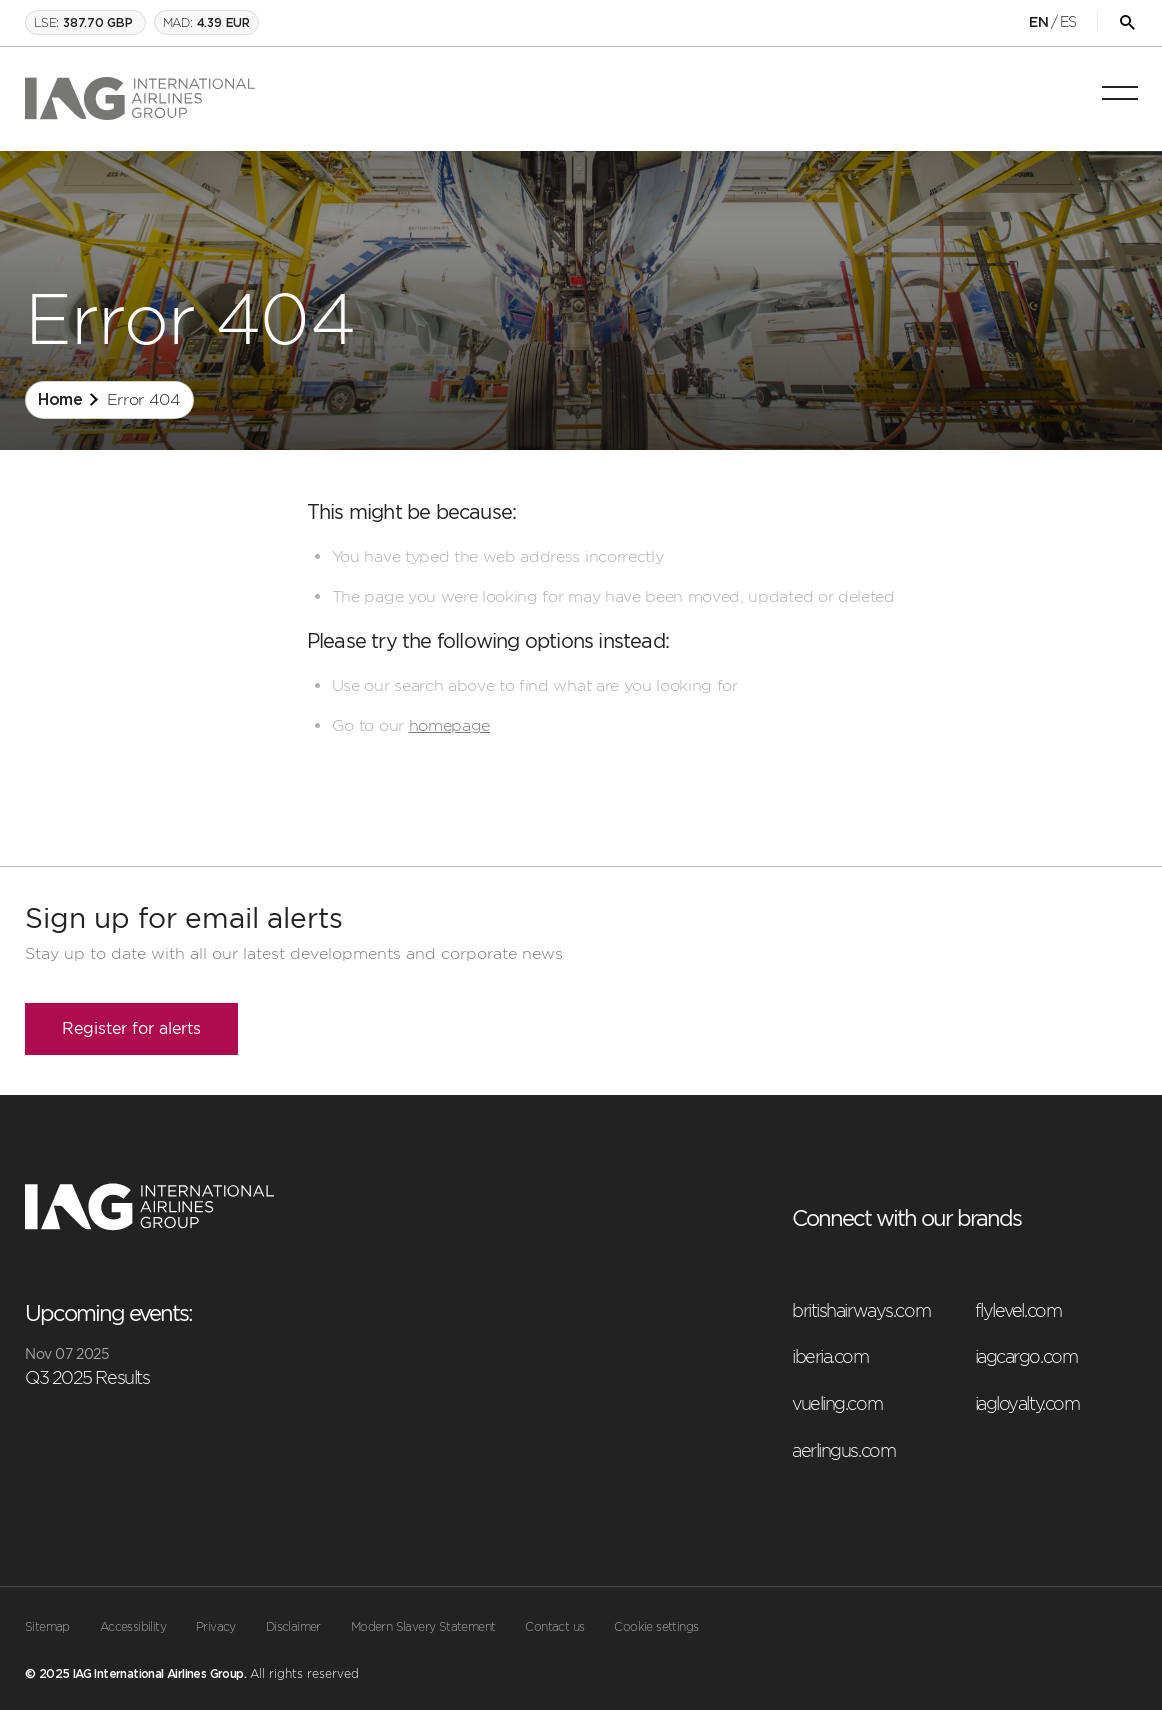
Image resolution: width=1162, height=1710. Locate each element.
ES (1068, 22)
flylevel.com (1018, 1310)
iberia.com (830, 1356)
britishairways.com (861, 1310)
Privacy (216, 1627)
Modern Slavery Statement (423, 1627)
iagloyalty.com (1027, 1403)
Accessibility (133, 1627)
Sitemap (47, 1627)
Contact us (554, 1627)
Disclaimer (293, 1627)
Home (60, 400)
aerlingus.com (843, 1450)
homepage (449, 725)
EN (1038, 23)
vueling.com (837, 1403)
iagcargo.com (1026, 1356)
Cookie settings (656, 1627)
